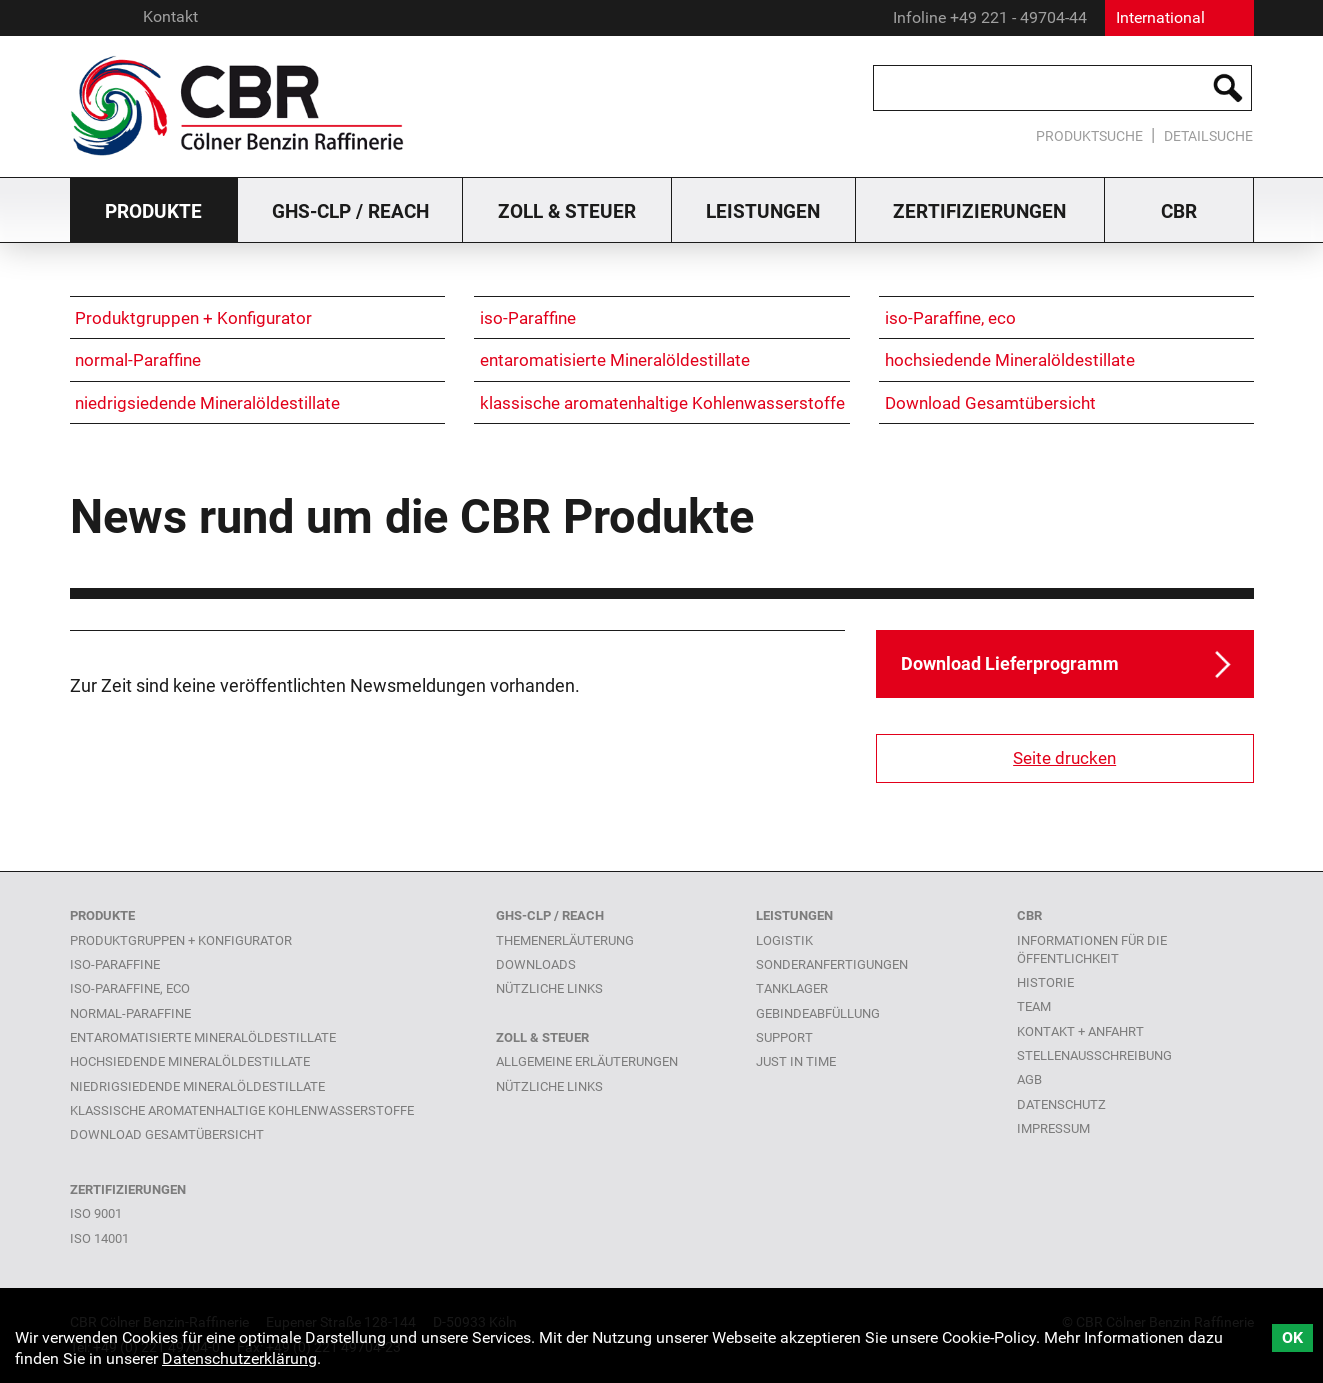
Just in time (796, 1061)
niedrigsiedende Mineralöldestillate (207, 403)
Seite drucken (1064, 758)
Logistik (784, 940)
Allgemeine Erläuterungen (587, 1061)
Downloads (536, 964)
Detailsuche (1208, 136)
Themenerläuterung (565, 940)
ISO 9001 (96, 1213)
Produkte (153, 211)
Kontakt (170, 16)
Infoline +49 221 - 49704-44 (990, 17)
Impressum (1053, 1128)
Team (1034, 1006)
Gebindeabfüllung (818, 1013)
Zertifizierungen (979, 211)
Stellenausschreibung (1094, 1055)
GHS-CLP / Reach (350, 211)
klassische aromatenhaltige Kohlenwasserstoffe (662, 403)
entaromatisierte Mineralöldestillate (615, 360)
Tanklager (792, 988)
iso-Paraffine (528, 318)
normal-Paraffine (138, 360)
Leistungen (763, 211)
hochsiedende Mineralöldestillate (1010, 360)
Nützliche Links (549, 1086)
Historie (1045, 982)
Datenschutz (1061, 1104)
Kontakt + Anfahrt (1080, 1031)
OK (1292, 1337)
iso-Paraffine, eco (950, 318)
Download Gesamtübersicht (990, 403)
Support (784, 1037)
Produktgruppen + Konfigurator (193, 318)
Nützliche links (549, 988)
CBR (1179, 211)
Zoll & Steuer (567, 211)
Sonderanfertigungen (832, 964)
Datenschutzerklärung (239, 1358)
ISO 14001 (99, 1238)
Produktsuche (1089, 136)
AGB (1029, 1079)
